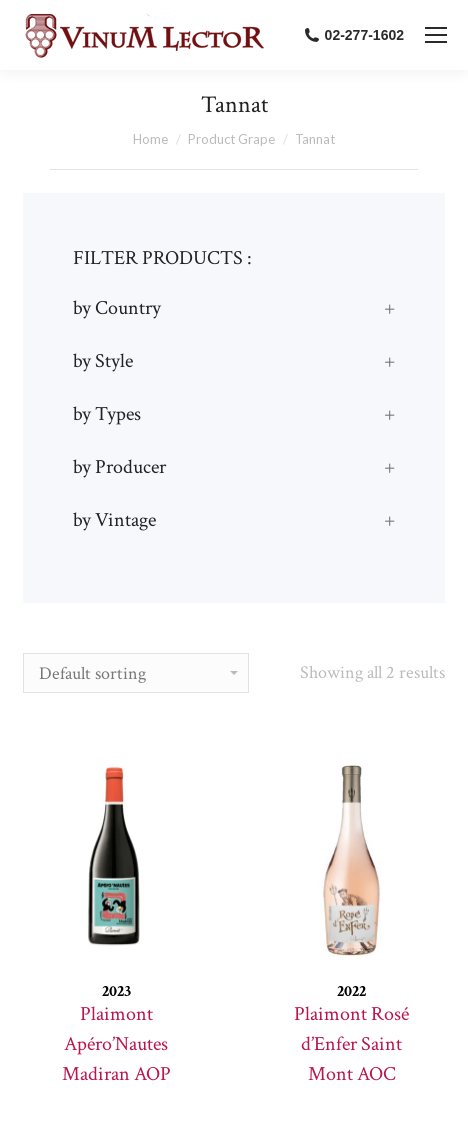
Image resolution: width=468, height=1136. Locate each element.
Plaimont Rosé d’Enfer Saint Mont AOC (351, 1044)
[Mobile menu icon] (436, 35)
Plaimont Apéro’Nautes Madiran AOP (116, 1044)
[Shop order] (136, 673)
